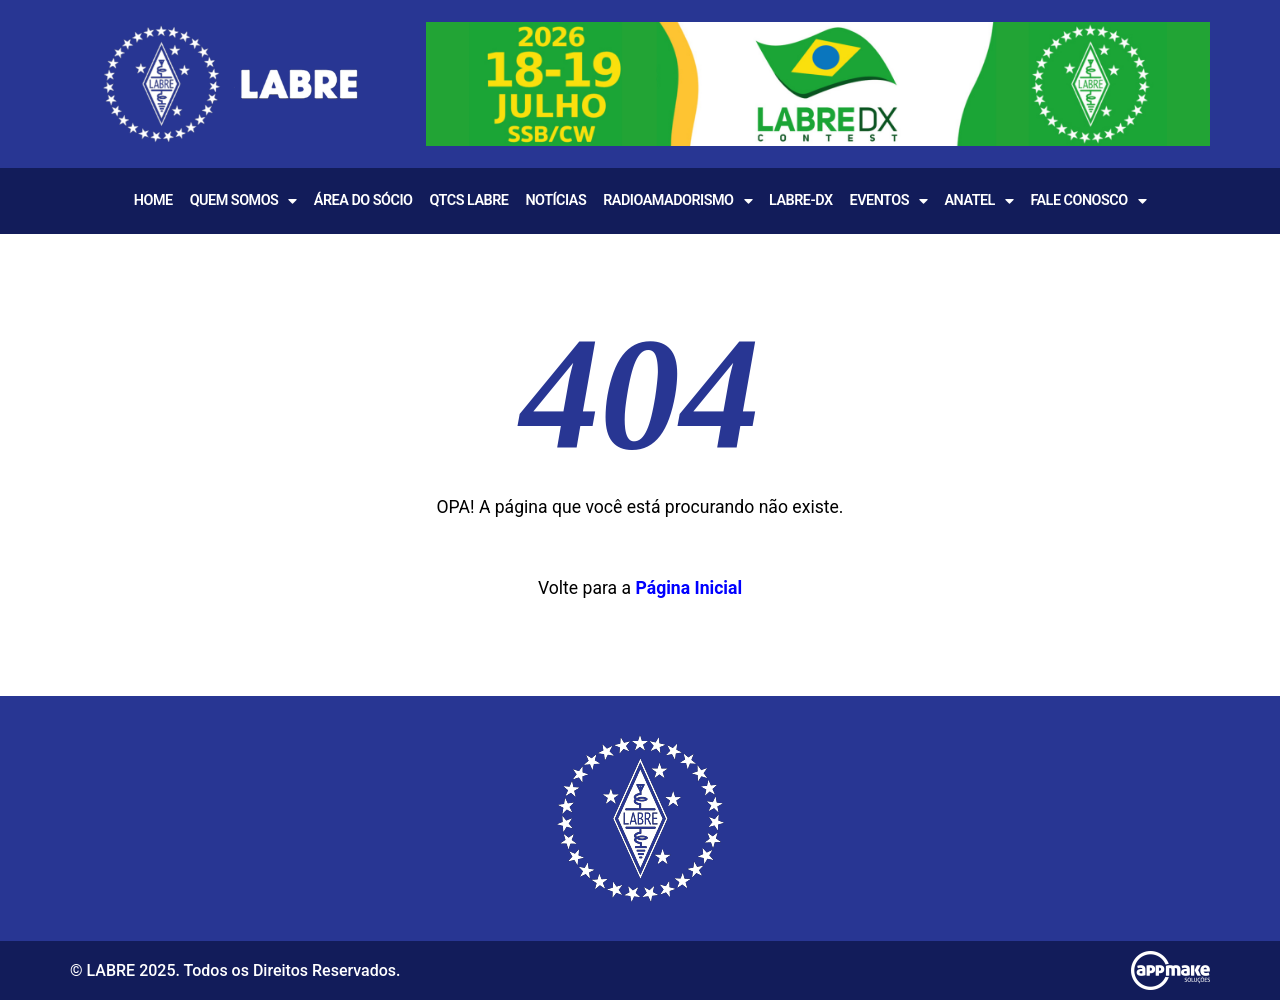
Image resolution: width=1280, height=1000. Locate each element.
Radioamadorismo (677, 201)
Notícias (555, 200)
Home (153, 200)
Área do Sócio (363, 200)
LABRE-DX (801, 200)
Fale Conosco (1088, 201)
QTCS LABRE (468, 200)
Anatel (978, 201)
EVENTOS (889, 201)
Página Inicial (688, 588)
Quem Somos (243, 201)
